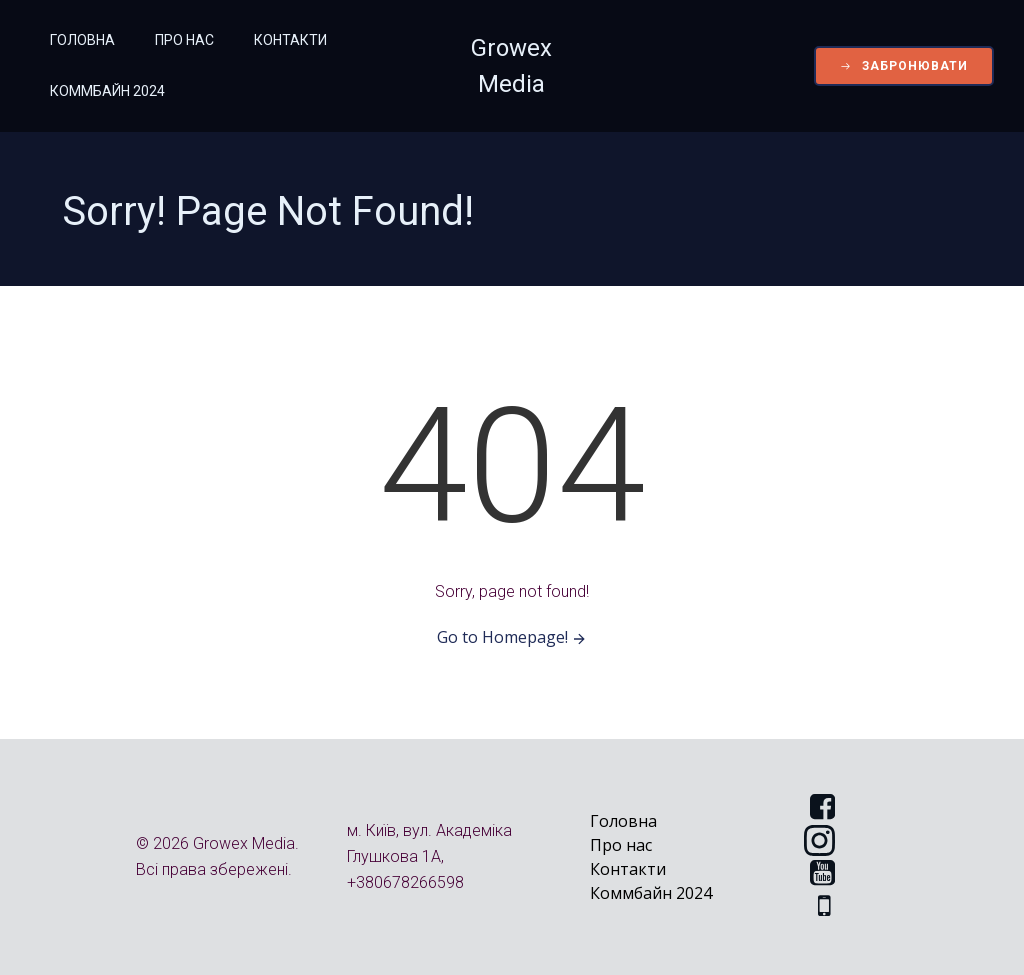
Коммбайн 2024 (107, 91)
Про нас (184, 40)
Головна (82, 40)
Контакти (290, 40)
